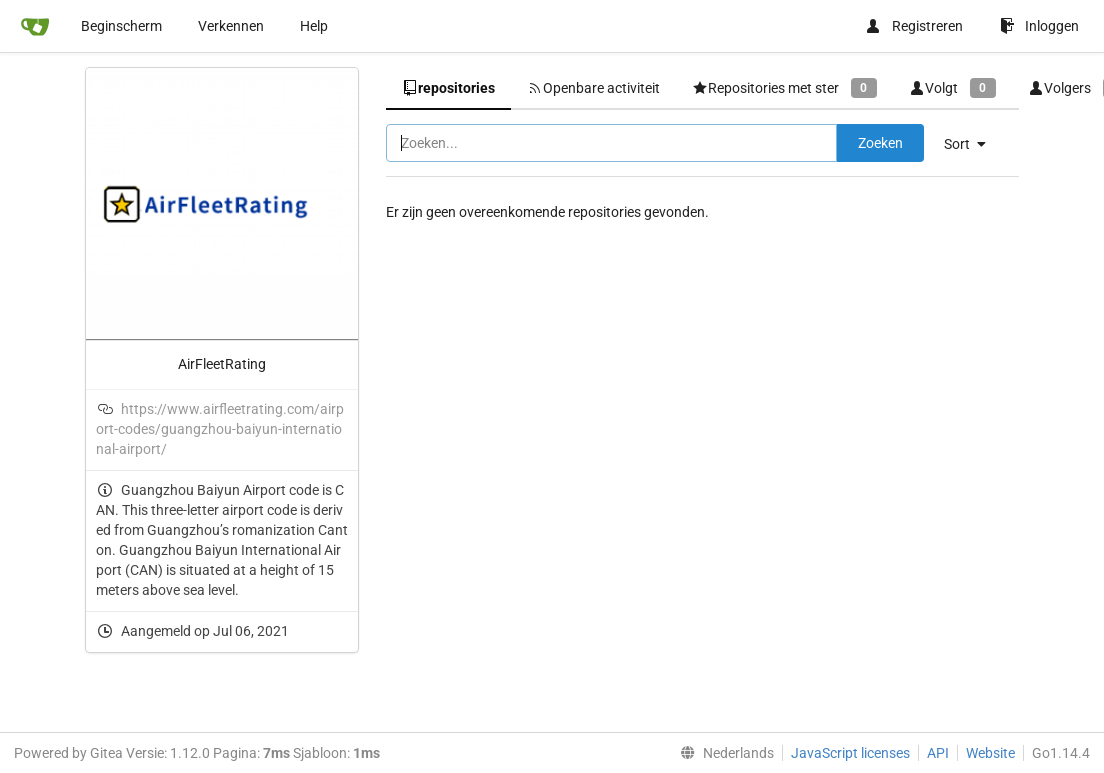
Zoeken (880, 143)
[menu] (972, 144)
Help (314, 26)
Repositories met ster (784, 87)
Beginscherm (121, 26)
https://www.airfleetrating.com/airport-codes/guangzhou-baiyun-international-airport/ (220, 429)
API (938, 753)
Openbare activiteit (593, 88)
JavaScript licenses (850, 753)
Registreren (914, 26)
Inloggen (1039, 26)
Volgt (952, 87)
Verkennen (231, 26)
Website (990, 753)
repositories (448, 88)
